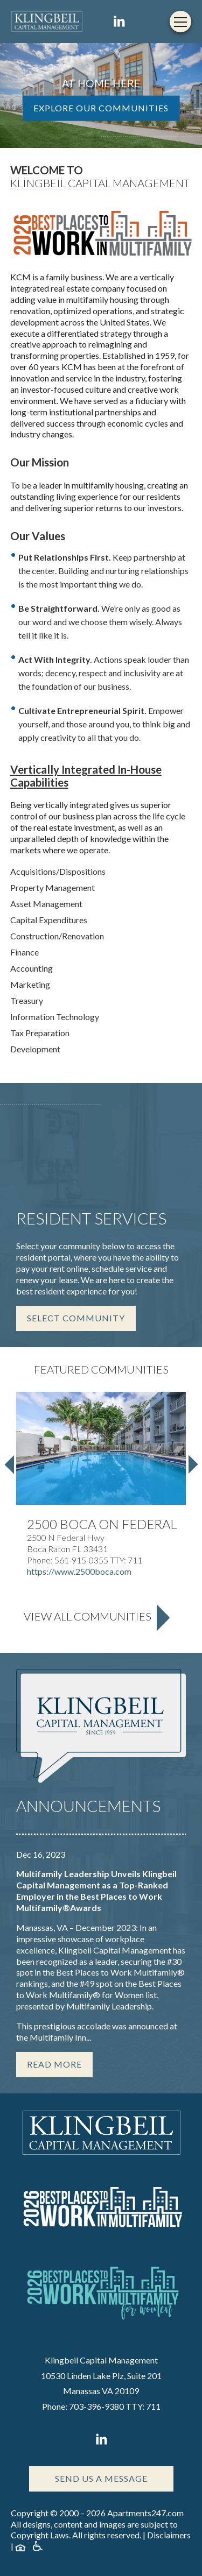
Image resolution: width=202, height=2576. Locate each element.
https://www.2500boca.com (79, 1571)
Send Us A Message (101, 2478)
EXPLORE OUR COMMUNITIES (101, 108)
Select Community (76, 1318)
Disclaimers (169, 2535)
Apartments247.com (145, 2513)
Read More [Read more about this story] (54, 2064)
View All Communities (87, 1616)
